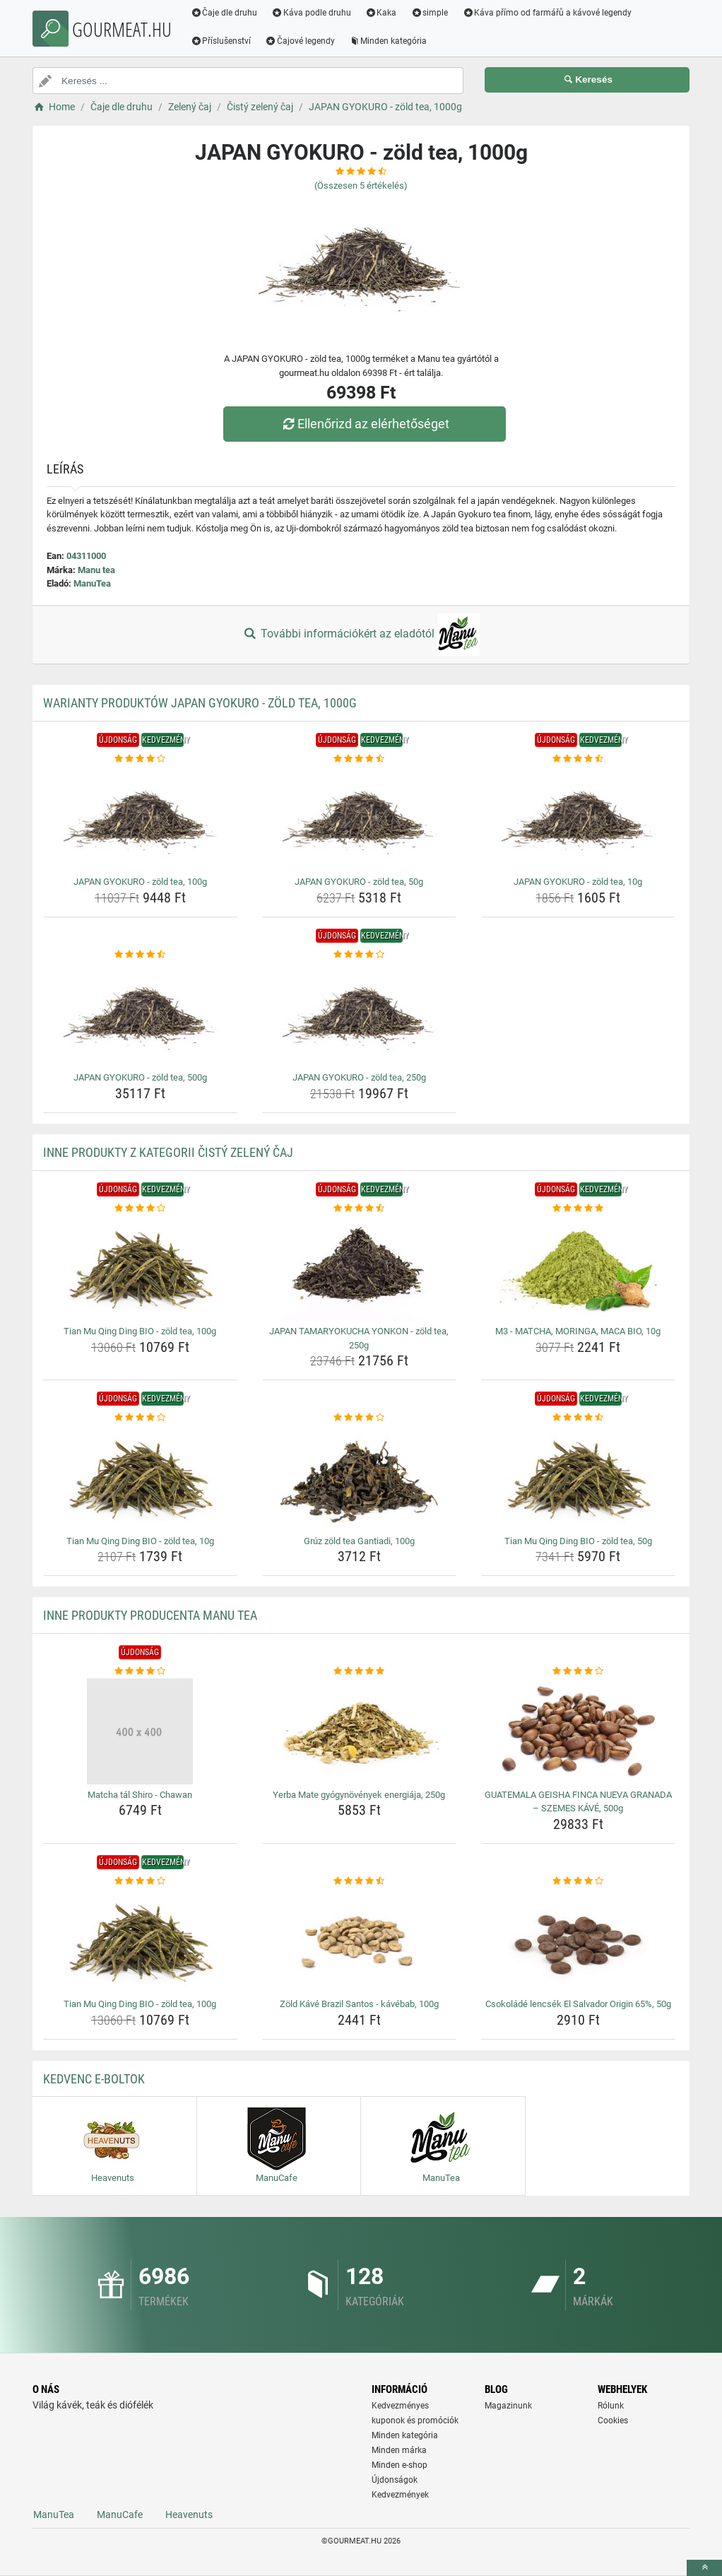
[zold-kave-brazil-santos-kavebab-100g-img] (359, 1941)
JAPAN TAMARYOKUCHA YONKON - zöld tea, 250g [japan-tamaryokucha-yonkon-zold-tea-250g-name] (359, 1338)
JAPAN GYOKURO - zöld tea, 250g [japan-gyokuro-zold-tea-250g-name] (359, 1077)
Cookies (613, 2420)
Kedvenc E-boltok (94, 2078)
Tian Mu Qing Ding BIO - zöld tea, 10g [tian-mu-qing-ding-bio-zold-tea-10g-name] (140, 1541)
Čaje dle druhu (224, 13)
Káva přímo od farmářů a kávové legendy (547, 13)
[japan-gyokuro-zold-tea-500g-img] (140, 1014)
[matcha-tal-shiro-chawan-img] (140, 1731)
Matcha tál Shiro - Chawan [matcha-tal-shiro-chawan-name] (140, 1794)
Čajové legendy (301, 41)
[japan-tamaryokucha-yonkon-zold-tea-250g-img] (359, 1268)
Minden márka (399, 2450)
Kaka (382, 13)
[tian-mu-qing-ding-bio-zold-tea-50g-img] (578, 1478)
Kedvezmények (400, 2495)
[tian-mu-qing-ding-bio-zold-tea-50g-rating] (578, 1418)
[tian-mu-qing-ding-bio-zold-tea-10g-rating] (140, 1418)
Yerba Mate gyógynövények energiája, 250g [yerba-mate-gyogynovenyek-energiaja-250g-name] (359, 1794)
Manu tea (96, 570)
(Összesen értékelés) (361, 185)
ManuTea (92, 583)
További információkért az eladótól (361, 634)
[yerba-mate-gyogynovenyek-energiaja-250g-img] (359, 1731)
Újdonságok (395, 2480)
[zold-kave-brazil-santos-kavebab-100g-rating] (359, 1881)
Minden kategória (389, 41)
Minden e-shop (399, 2465)
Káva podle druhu (312, 13)
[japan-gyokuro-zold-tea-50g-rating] (359, 759)
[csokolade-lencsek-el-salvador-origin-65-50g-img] (578, 1941)
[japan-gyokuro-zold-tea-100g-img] (140, 818)
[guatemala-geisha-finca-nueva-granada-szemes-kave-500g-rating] (578, 1671)
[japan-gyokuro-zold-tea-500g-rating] (140, 955)
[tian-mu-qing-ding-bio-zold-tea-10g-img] (140, 1478)
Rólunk (611, 2406)
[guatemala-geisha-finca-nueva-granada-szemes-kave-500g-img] (578, 1731)
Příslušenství (221, 41)
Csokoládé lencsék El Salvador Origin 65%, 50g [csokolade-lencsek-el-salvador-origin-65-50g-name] (578, 2004)
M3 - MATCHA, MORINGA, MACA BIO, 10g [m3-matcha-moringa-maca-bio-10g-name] (578, 1331)
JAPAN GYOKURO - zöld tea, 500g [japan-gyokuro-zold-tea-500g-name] (140, 1077)
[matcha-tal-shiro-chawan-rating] (140, 1671)
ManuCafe (120, 2514)
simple (430, 13)
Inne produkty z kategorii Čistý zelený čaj (168, 1152)
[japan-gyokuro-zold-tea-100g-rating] (140, 759)
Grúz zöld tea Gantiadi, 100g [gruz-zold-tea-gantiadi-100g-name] (359, 1541)
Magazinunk (508, 2406)
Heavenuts (189, 2514)
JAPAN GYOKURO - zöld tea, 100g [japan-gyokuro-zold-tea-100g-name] (140, 881)
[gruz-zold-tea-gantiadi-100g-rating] (359, 1418)
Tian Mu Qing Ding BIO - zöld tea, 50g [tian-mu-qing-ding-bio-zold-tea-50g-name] (578, 1541)
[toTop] (704, 2568)
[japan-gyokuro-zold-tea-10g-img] (578, 818)
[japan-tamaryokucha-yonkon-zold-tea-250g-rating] (359, 1208)
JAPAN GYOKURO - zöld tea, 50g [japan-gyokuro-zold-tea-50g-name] (359, 881)
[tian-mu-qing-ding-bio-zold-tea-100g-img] (140, 1268)
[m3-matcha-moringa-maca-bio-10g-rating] (578, 1208)
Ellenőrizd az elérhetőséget (364, 423)
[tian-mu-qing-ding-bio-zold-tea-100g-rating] (140, 1208)
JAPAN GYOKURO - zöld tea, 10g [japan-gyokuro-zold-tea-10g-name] (578, 881)
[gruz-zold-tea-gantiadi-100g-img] (359, 1478)
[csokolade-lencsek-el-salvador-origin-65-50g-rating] (578, 1881)
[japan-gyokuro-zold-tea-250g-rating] (359, 955)
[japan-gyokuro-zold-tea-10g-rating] (578, 759)
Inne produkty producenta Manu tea (150, 1615)
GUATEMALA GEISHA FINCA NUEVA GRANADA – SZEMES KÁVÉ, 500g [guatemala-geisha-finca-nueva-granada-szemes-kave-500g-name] (578, 1801)
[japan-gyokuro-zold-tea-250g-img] (359, 1014)
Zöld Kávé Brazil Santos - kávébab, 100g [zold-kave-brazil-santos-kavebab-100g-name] (359, 2004)
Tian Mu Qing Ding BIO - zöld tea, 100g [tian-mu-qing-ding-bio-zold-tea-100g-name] (140, 1331)
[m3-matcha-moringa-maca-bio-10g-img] (578, 1268)
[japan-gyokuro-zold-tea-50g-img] (359, 818)
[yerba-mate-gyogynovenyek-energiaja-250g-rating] (359, 1671)
